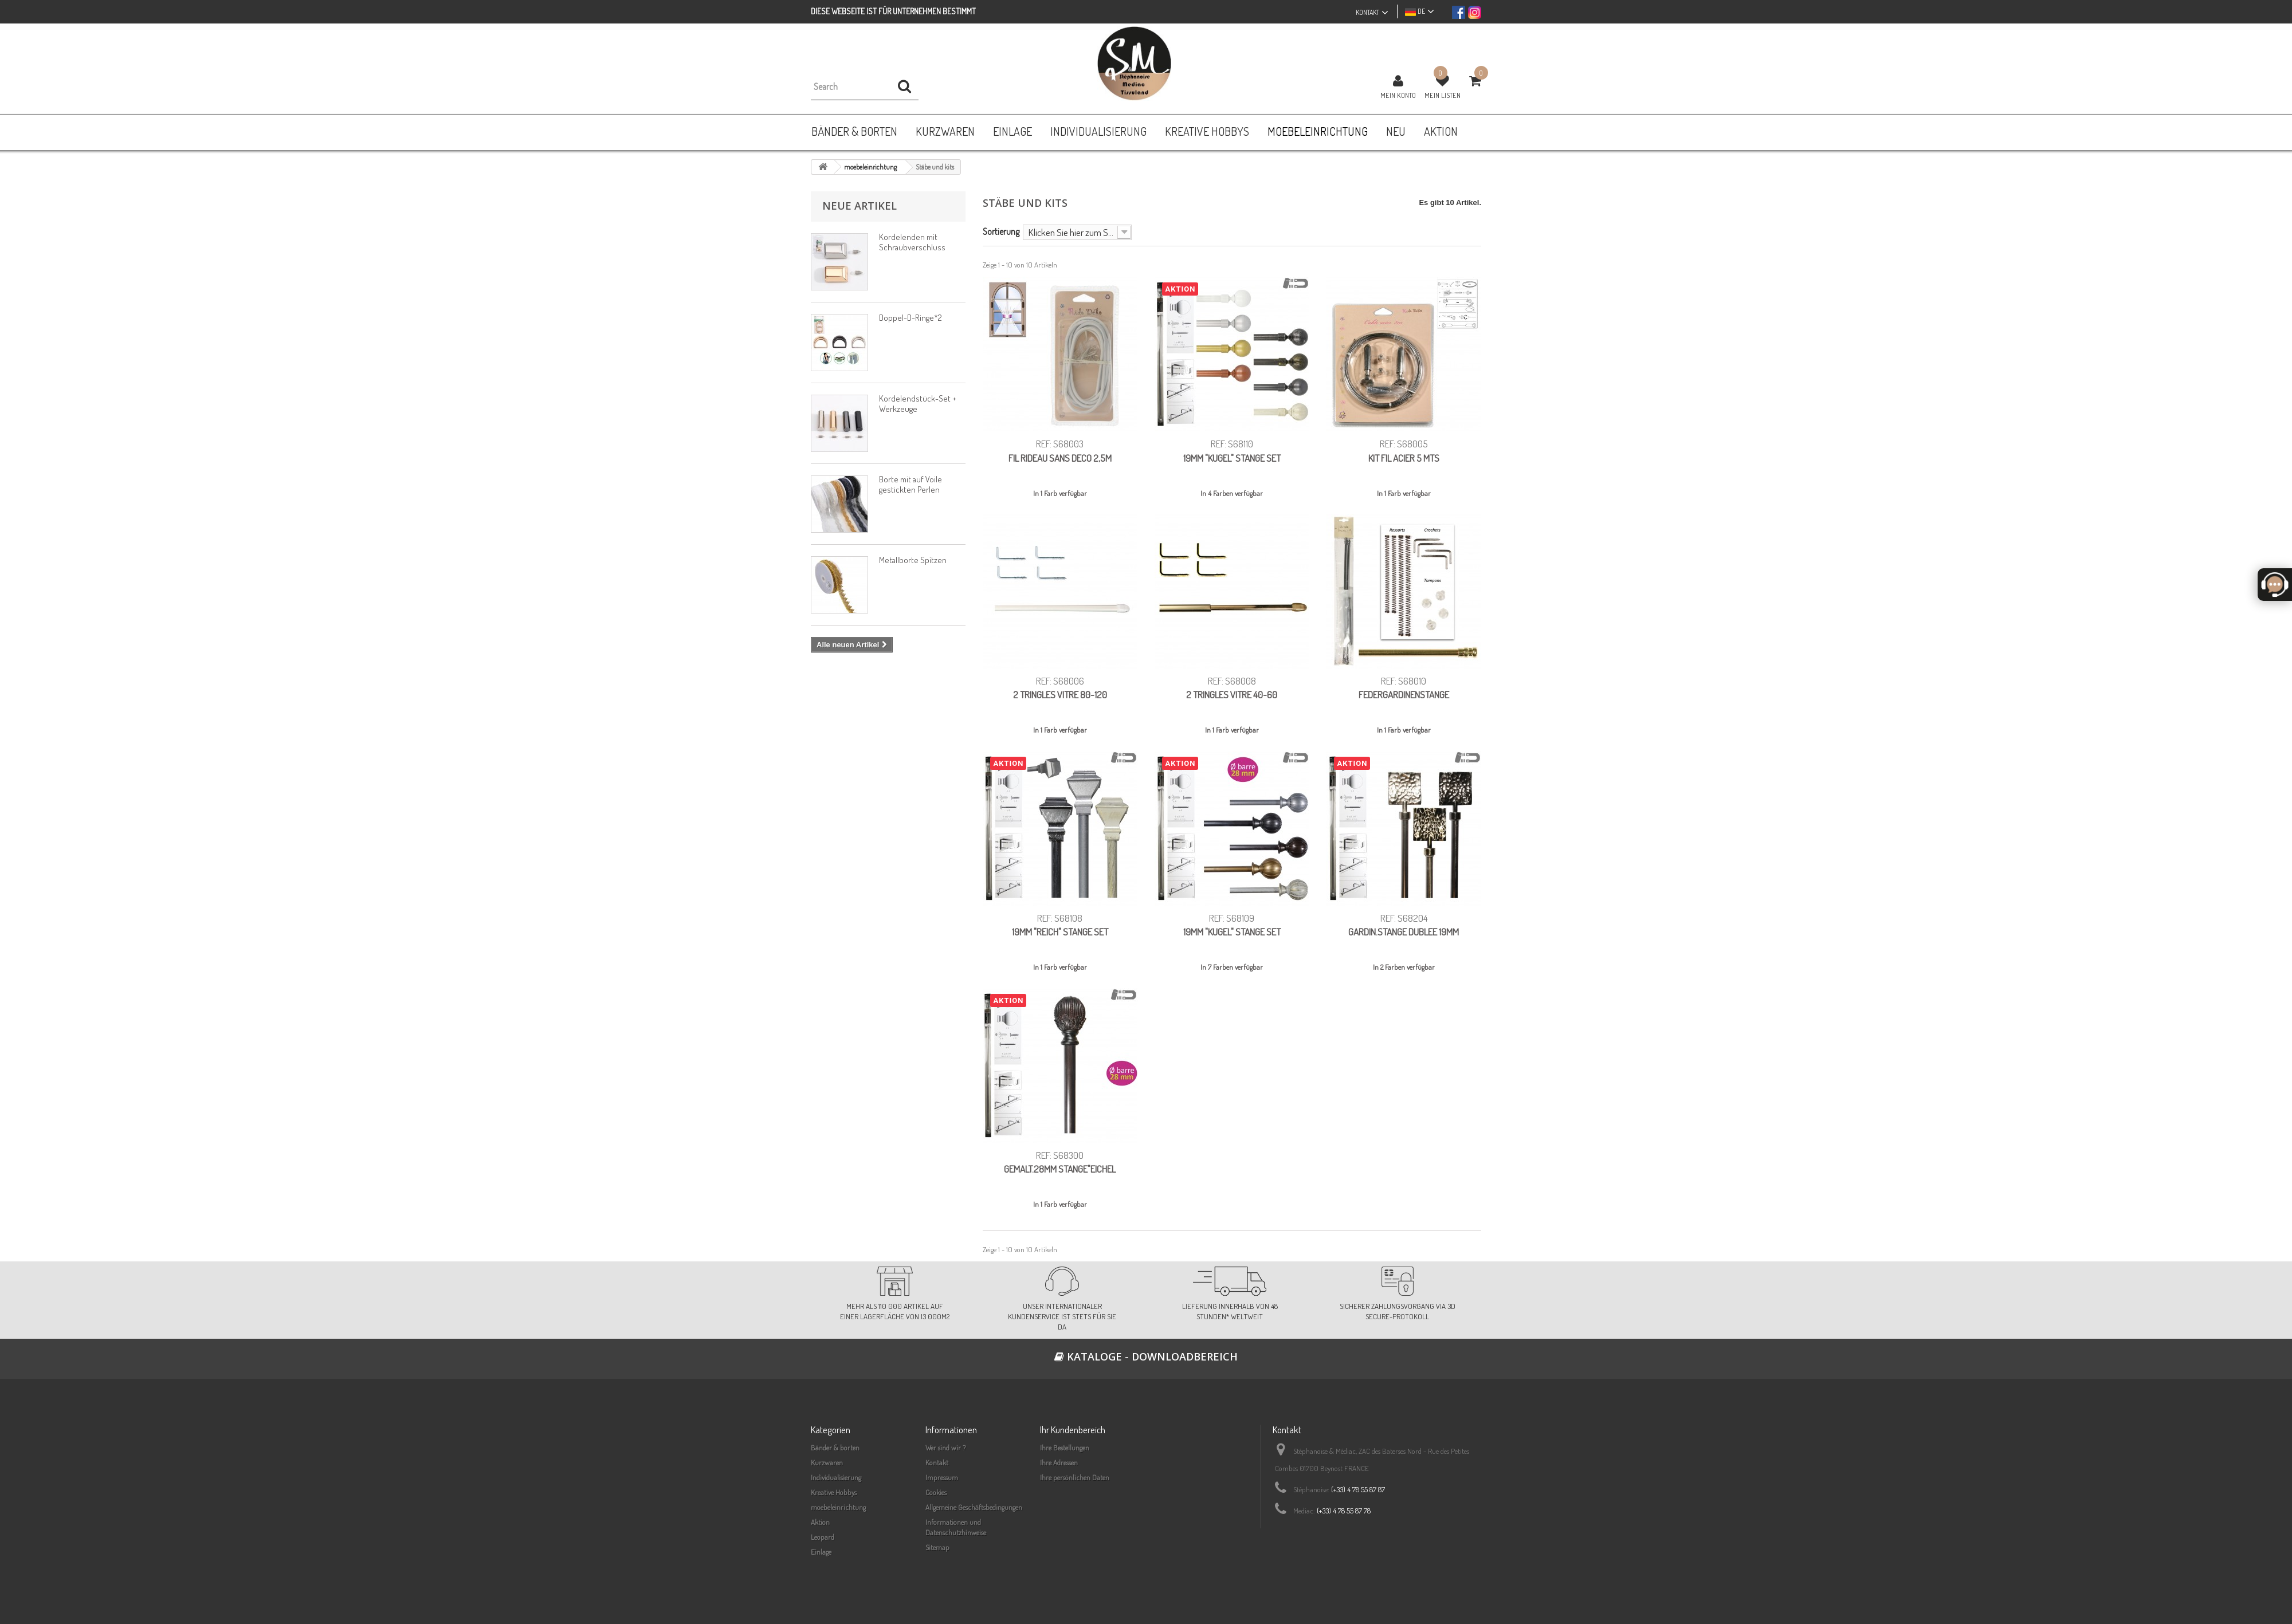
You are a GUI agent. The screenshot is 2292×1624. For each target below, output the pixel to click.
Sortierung (1001, 231)
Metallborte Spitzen (913, 560)
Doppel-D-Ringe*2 (910, 317)
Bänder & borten (835, 1447)
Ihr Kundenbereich (1072, 1430)
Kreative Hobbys (834, 1492)
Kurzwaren (827, 1462)
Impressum (941, 1477)
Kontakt (936, 1462)
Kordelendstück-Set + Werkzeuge (917, 403)
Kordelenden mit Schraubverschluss (912, 242)
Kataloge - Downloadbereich (1146, 1356)
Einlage (821, 1551)
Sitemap (937, 1547)
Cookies (936, 1492)
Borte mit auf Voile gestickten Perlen (910, 484)
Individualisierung (836, 1477)
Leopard (822, 1537)
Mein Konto (1398, 95)
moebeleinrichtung (838, 1507)
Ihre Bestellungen (1064, 1447)
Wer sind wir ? (945, 1447)
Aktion (820, 1522)
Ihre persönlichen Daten (1074, 1477)
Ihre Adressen (1059, 1462)
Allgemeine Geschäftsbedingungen (973, 1507)
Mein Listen (1442, 95)
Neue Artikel (859, 206)
